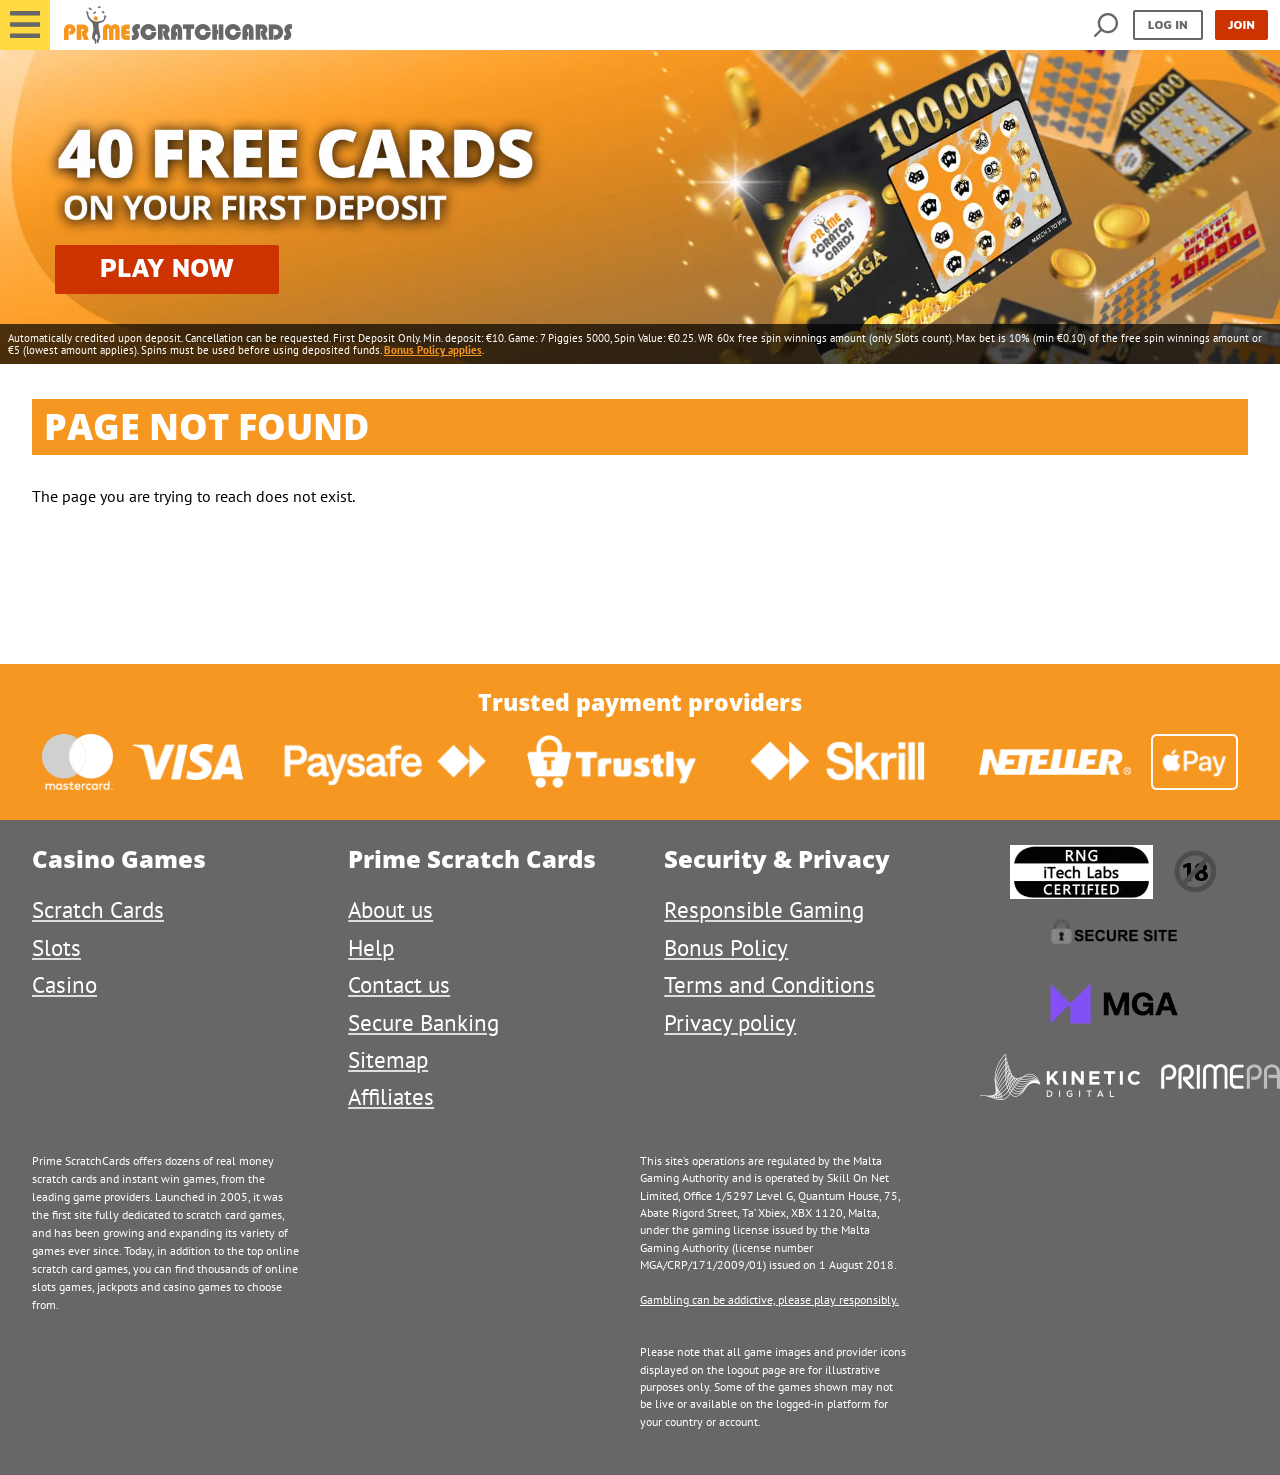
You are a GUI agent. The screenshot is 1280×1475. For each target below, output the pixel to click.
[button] (25, 25)
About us (390, 909)
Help (371, 947)
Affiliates (391, 1096)
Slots (56, 947)
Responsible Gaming (764, 909)
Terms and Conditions (769, 984)
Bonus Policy (726, 947)
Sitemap (388, 1059)
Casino (64, 984)
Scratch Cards (98, 909)
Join (1241, 24)
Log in (1168, 24)
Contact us (399, 984)
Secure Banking (423, 1022)
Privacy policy (730, 1022)
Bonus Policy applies (433, 350)
